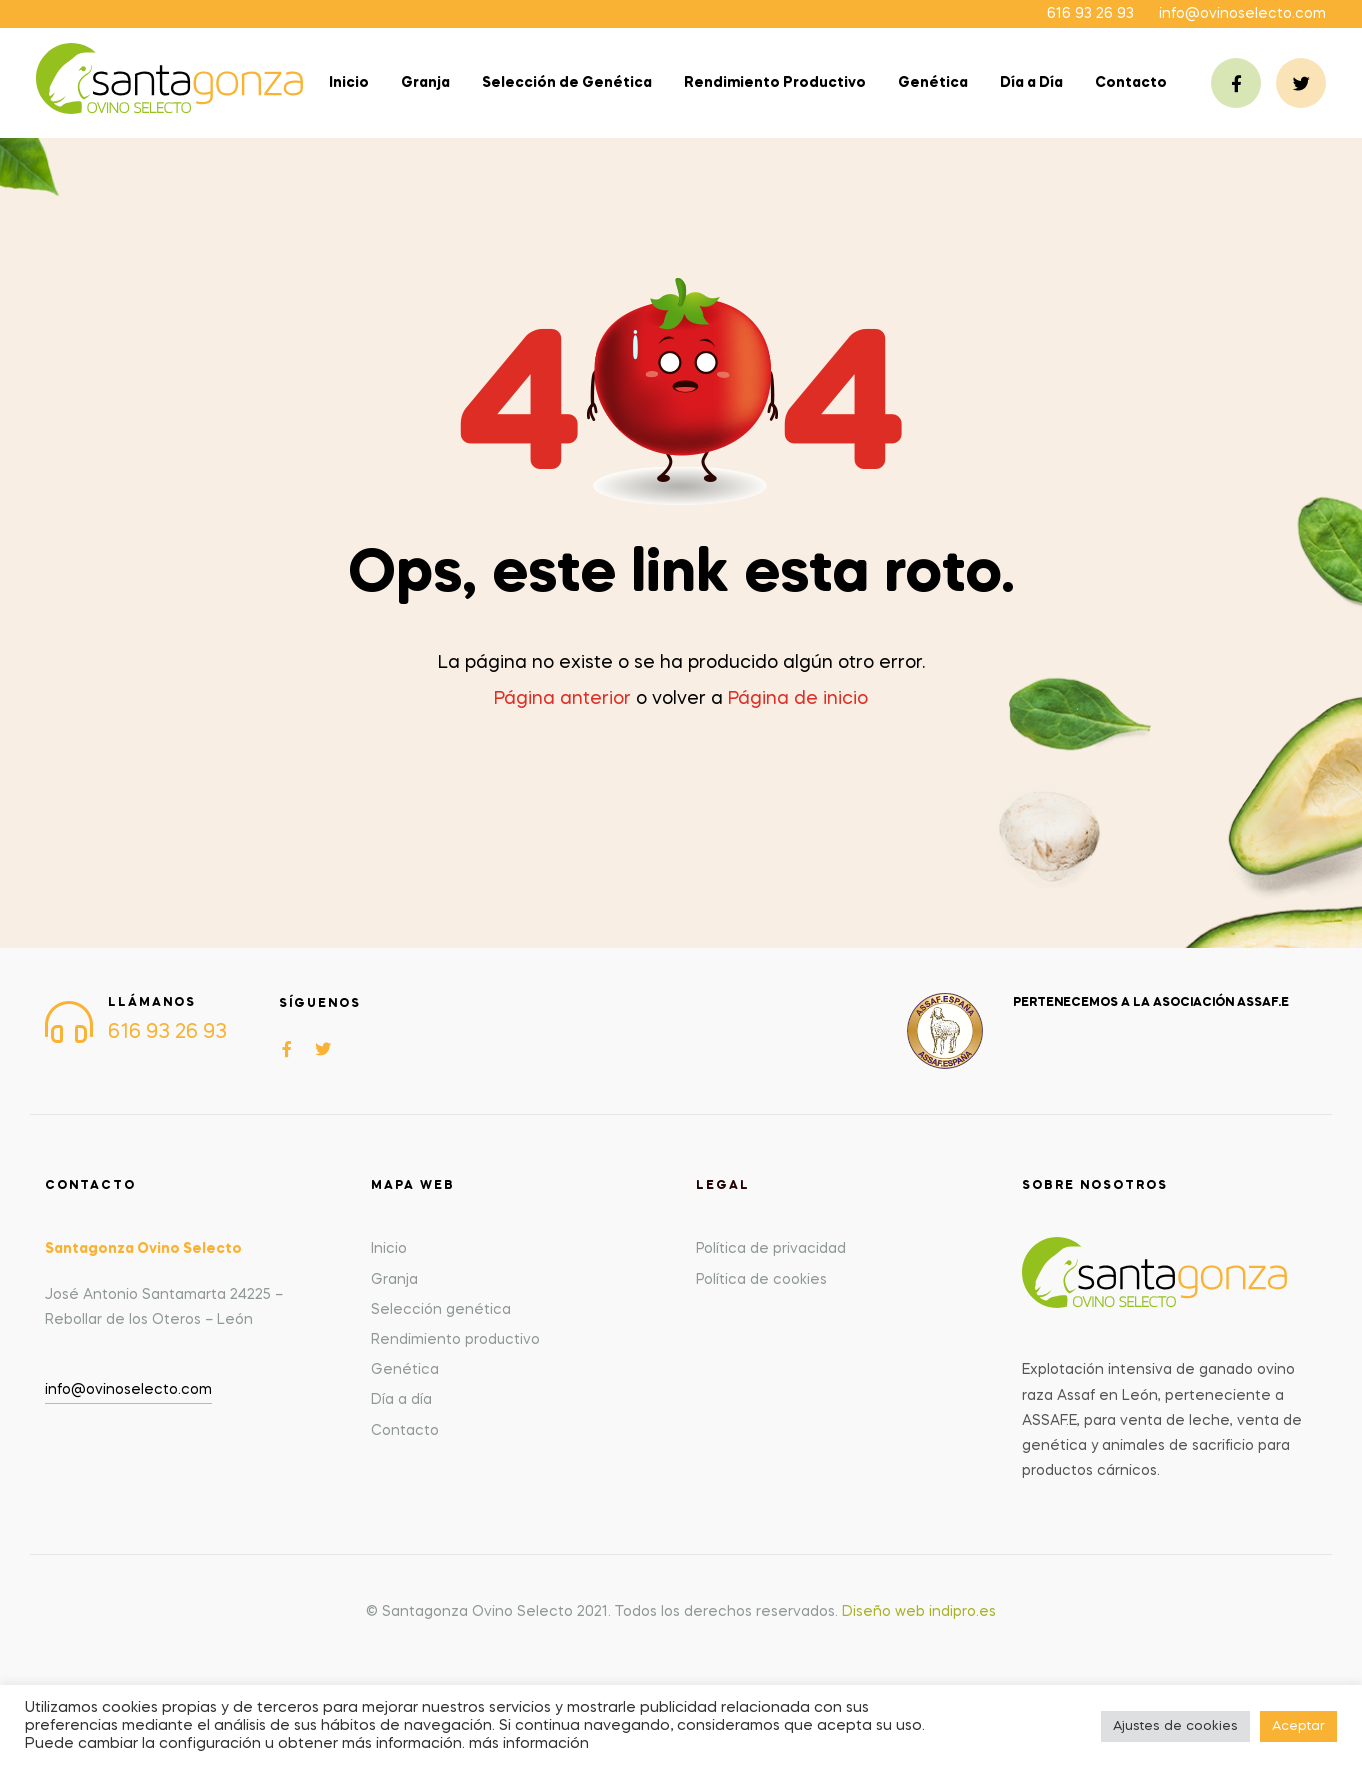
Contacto (1131, 83)
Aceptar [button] (1298, 1726)
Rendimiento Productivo (775, 83)
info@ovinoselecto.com (1242, 14)
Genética (933, 83)
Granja (425, 83)
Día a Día (1031, 83)
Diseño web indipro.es (919, 1612)
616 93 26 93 (1090, 14)
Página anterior (562, 699)
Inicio (349, 83)
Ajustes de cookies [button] (1175, 1726)
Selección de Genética (567, 83)
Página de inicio (798, 699)
